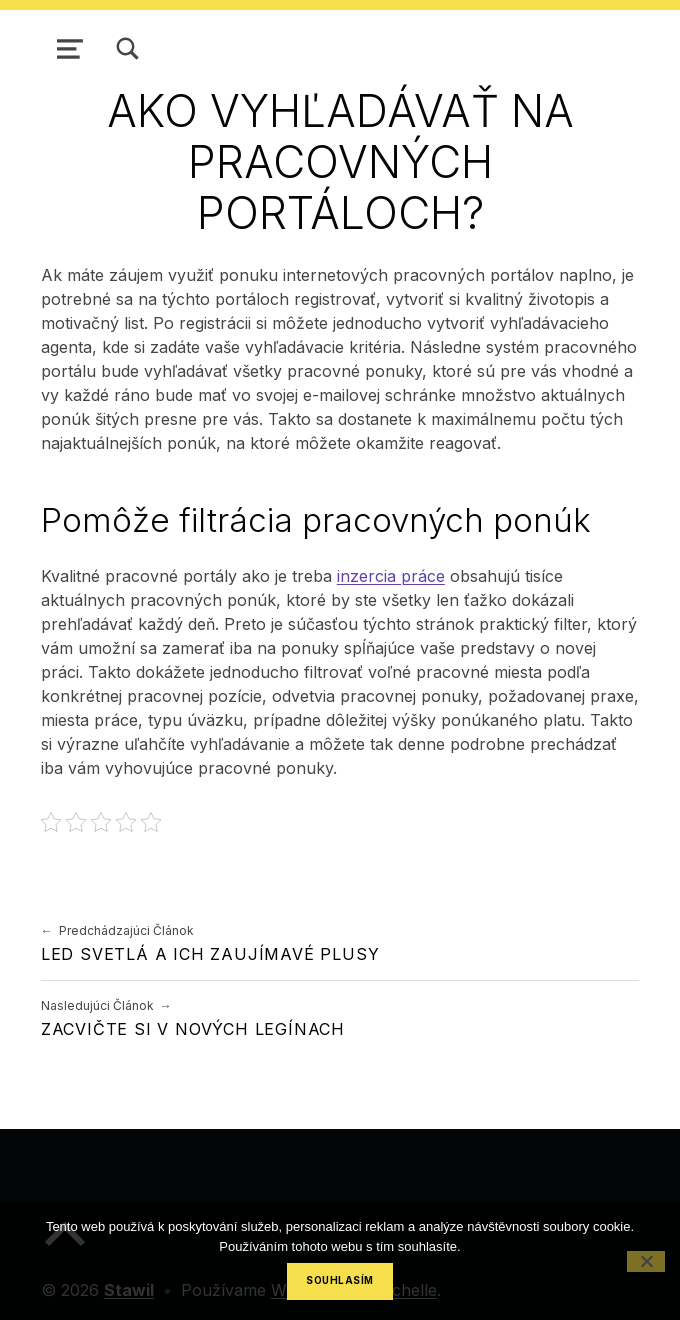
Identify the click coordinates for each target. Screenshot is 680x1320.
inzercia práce (391, 576)
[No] (646, 1261)
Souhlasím (339, 1280)
